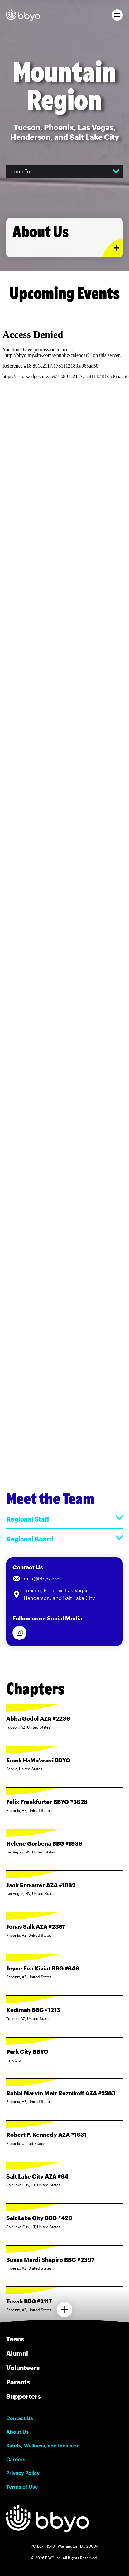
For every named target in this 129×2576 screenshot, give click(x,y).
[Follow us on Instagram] (19, 1633)
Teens (15, 2339)
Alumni (17, 2353)
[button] (117, 15)
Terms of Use (22, 2487)
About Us (17, 2432)
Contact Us (19, 2418)
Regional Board (64, 1539)
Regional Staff (64, 1519)
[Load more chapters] (64, 2309)
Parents (18, 2382)
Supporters (23, 2396)
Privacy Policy (23, 2473)
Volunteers (23, 2367)
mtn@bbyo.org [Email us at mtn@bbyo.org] (42, 1578)
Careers (15, 2459)
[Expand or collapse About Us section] (113, 247)
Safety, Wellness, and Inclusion (43, 2445)
